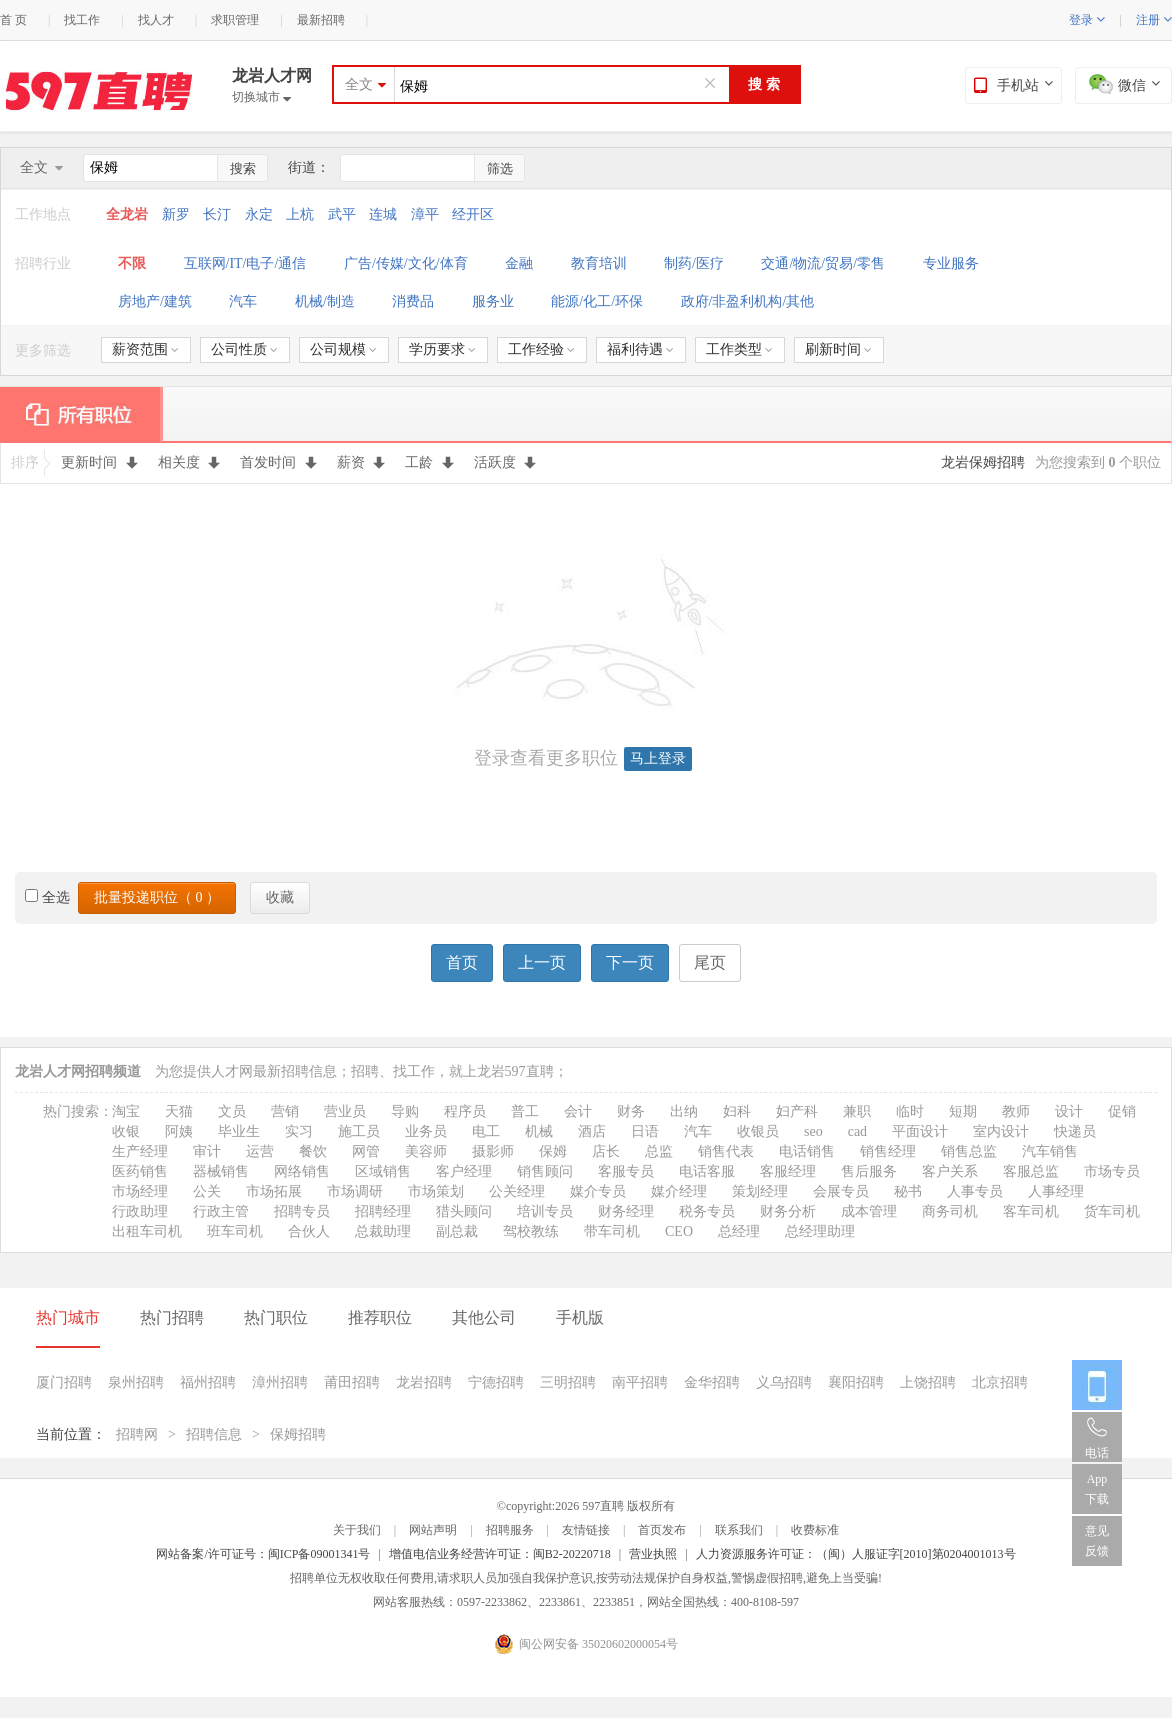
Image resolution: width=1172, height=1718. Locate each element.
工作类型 (739, 349)
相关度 (189, 462)
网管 (366, 1151)
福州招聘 (208, 1382)
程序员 (465, 1111)
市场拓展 (274, 1191)
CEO (679, 1231)
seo (813, 1131)
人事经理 (1056, 1191)
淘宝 (126, 1111)
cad (857, 1131)
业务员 (426, 1131)
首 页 (13, 20)
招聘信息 (214, 1434)
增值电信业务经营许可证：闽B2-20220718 (500, 1554)
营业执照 (653, 1554)
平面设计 (920, 1131)
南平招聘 (640, 1382)
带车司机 (612, 1231)
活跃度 (505, 462)
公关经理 (517, 1191)
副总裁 (457, 1231)
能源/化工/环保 (597, 301)
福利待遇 (640, 349)
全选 (47, 897)
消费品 (413, 301)
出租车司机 (147, 1231)
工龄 (429, 462)
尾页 (710, 962)
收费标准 (815, 1530)
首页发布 (662, 1530)
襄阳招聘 (856, 1382)
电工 (486, 1131)
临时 (910, 1111)
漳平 (425, 214)
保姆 (553, 1151)
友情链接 (586, 1530)
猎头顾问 (464, 1211)
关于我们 (357, 1530)
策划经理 (760, 1191)
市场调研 (355, 1191)
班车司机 (235, 1231)
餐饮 (313, 1151)
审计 (207, 1151)
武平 (342, 214)
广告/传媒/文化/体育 (406, 263)
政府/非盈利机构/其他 (748, 301)
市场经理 (140, 1191)
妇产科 (797, 1111)
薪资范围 (145, 349)
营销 (285, 1111)
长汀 (217, 214)
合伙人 (309, 1231)
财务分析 (788, 1211)
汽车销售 (1050, 1151)
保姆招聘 (298, 1434)
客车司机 (1031, 1211)
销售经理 (888, 1151)
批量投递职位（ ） (157, 897)
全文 (359, 84)
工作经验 (541, 349)
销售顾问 (545, 1171)
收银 (126, 1131)
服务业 (493, 301)
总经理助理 (820, 1231)
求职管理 (235, 20)
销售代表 (726, 1151)
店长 (606, 1151)
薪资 (361, 462)
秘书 (908, 1191)
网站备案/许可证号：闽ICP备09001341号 (263, 1554)
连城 (383, 214)
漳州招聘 (280, 1382)
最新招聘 (321, 20)
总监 (659, 1151)
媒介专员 (598, 1191)
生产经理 (140, 1151)
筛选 (500, 168)
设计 (1069, 1111)
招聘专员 (302, 1211)
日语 (645, 1131)
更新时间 (99, 462)
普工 (525, 1111)
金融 (519, 263)
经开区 (473, 214)
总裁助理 (383, 1231)
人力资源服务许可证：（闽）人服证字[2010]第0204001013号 (856, 1554)
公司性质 (244, 349)
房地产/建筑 (155, 301)
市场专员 (1112, 1171)
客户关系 (950, 1171)
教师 (1016, 1111)
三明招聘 (568, 1382)
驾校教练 (531, 1231)
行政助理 (140, 1211)
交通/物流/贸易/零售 (823, 263)
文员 (232, 1111)
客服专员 (626, 1171)
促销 (1122, 1111)
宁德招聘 (496, 1382)
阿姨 (179, 1131)
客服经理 (788, 1171)
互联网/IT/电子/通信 (245, 263)
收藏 (280, 897)
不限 (132, 263)
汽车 (243, 301)
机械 (539, 1131)
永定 (259, 214)
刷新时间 (838, 349)
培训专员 (545, 1211)
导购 (405, 1111)
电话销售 (807, 1151)
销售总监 (969, 1151)
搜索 (243, 168)
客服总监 (1031, 1171)
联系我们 (739, 1530)
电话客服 (707, 1171)
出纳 (684, 1111)
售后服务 (869, 1171)
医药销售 (140, 1171)
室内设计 (1001, 1131)
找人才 (156, 20)
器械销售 (221, 1171)
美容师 (426, 1151)
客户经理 (464, 1171)
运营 (260, 1151)
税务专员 (707, 1211)
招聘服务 (510, 1530)
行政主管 (221, 1211)
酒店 (592, 1131)
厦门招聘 (64, 1382)
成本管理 (869, 1211)
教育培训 (599, 263)
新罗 (176, 214)
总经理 (739, 1231)
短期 (963, 1111)
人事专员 (975, 1191)
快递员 (1075, 1131)
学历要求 (442, 349)
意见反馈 (1097, 1541)
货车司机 (1112, 1211)
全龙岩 (129, 214)
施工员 (359, 1131)
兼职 (857, 1111)
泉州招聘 (136, 1382)
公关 (207, 1191)
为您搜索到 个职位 (1098, 462)
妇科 (737, 1111)
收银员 (758, 1131)
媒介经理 (679, 1191)
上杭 (300, 214)
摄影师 (493, 1151)
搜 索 (764, 84)
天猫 (179, 1111)
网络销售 (302, 1171)
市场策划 (436, 1191)
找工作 (82, 20)
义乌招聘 (784, 1382)
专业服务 (951, 263)
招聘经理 (383, 1211)
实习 (299, 1131)
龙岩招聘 (424, 1382)
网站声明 (433, 1530)
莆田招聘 (352, 1382)
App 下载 (1097, 1489)
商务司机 (950, 1211)
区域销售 (383, 1171)
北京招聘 (1000, 1382)
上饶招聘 (928, 1382)
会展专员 (841, 1191)
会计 (578, 1111)
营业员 (345, 1111)
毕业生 (239, 1131)
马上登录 (658, 758)
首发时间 (278, 462)
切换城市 (261, 97)
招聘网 (137, 1434)
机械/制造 (325, 301)
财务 (631, 1111)
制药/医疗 (694, 263)
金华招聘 (712, 1382)
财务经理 (626, 1211)
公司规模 (343, 349)
